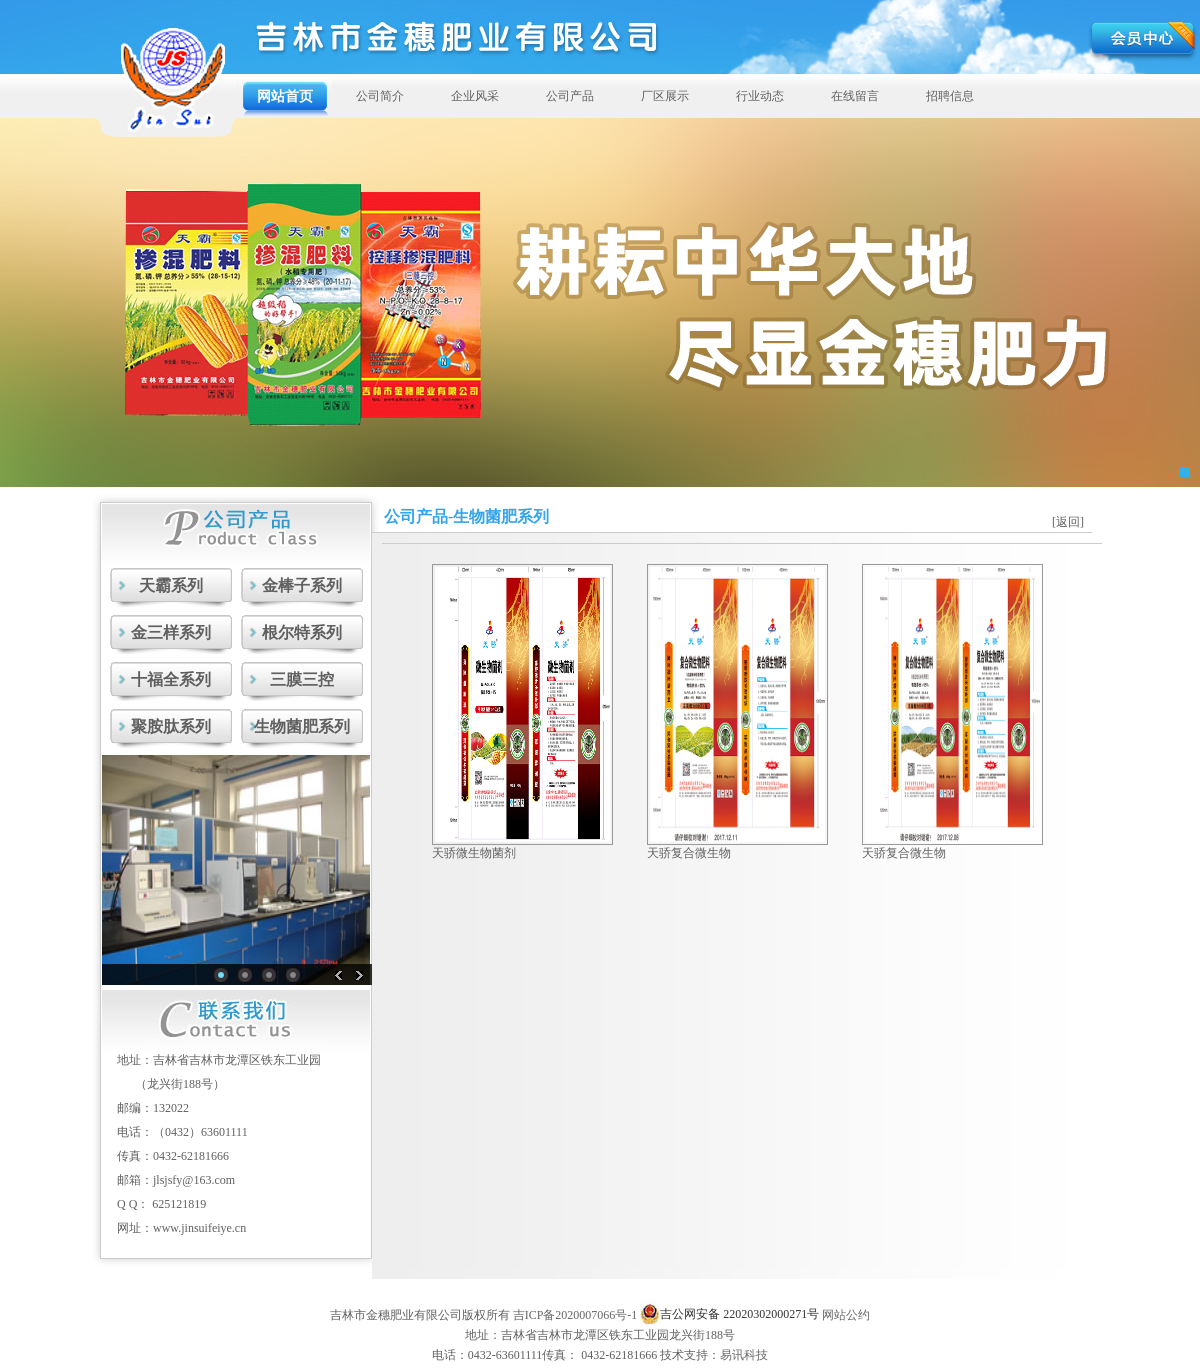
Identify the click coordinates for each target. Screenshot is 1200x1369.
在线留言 (855, 96)
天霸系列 (171, 585)
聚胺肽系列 (171, 726)
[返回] (1068, 522)
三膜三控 (302, 679)
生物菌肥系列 (302, 726)
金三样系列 (171, 632)
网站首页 (285, 96)
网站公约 (846, 1315)
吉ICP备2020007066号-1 (575, 1315)
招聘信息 (950, 96)
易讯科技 (744, 1355)
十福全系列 (171, 679)
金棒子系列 (302, 585)
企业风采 (475, 96)
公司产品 (570, 96)
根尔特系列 (302, 632)
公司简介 (380, 96)
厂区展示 (665, 96)
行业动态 (760, 96)
